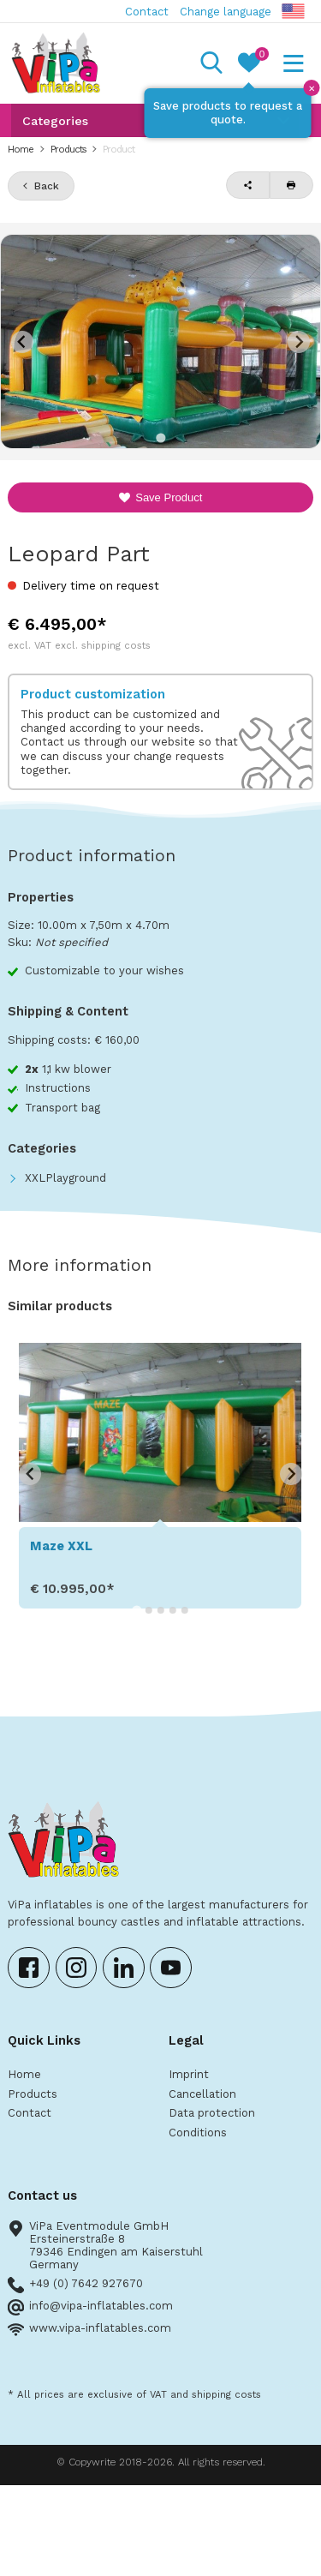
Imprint (189, 2074)
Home (20, 149)
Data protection (212, 2112)
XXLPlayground (65, 1177)
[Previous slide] (22, 342)
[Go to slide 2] (149, 1610)
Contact (147, 11)
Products (68, 149)
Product (118, 149)
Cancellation (202, 2094)
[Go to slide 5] (184, 1610)
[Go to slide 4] (172, 1610)
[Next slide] (299, 342)
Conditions (198, 2132)
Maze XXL (61, 1546)
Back (46, 186)
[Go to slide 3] (161, 1610)
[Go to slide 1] (160, 437)
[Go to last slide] (30, 1474)
